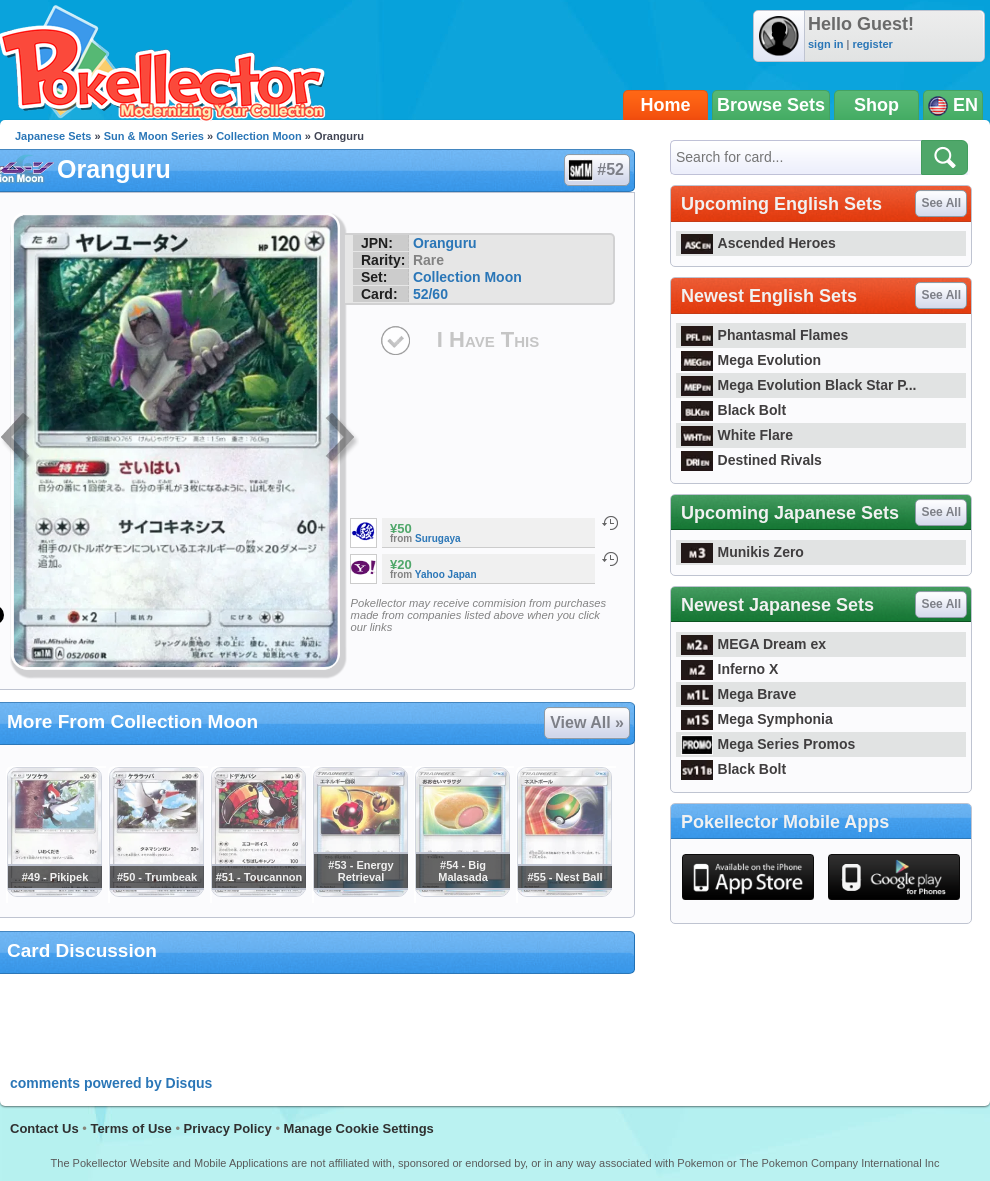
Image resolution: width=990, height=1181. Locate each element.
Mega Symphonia (757, 719)
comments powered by (111, 1083)
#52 (596, 170)
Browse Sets (771, 105)
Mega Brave (738, 694)
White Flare (737, 435)
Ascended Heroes (758, 243)
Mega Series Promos (768, 744)
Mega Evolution (751, 360)
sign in (825, 44)
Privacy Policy (228, 1128)
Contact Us (44, 1128)
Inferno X (729, 669)
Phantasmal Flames (764, 335)
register (872, 44)
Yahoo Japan (446, 574)
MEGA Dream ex (753, 644)
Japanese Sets (53, 136)
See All (941, 203)
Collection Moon (259, 136)
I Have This (488, 339)
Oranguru (445, 243)
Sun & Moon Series (154, 136)
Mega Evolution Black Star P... (799, 385)
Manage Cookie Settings (359, 1128)
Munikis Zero (742, 552)
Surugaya (438, 538)
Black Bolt (733, 410)
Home (666, 105)
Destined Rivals (751, 460)
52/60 (430, 294)
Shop (876, 105)
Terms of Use (130, 1128)
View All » (587, 722)
